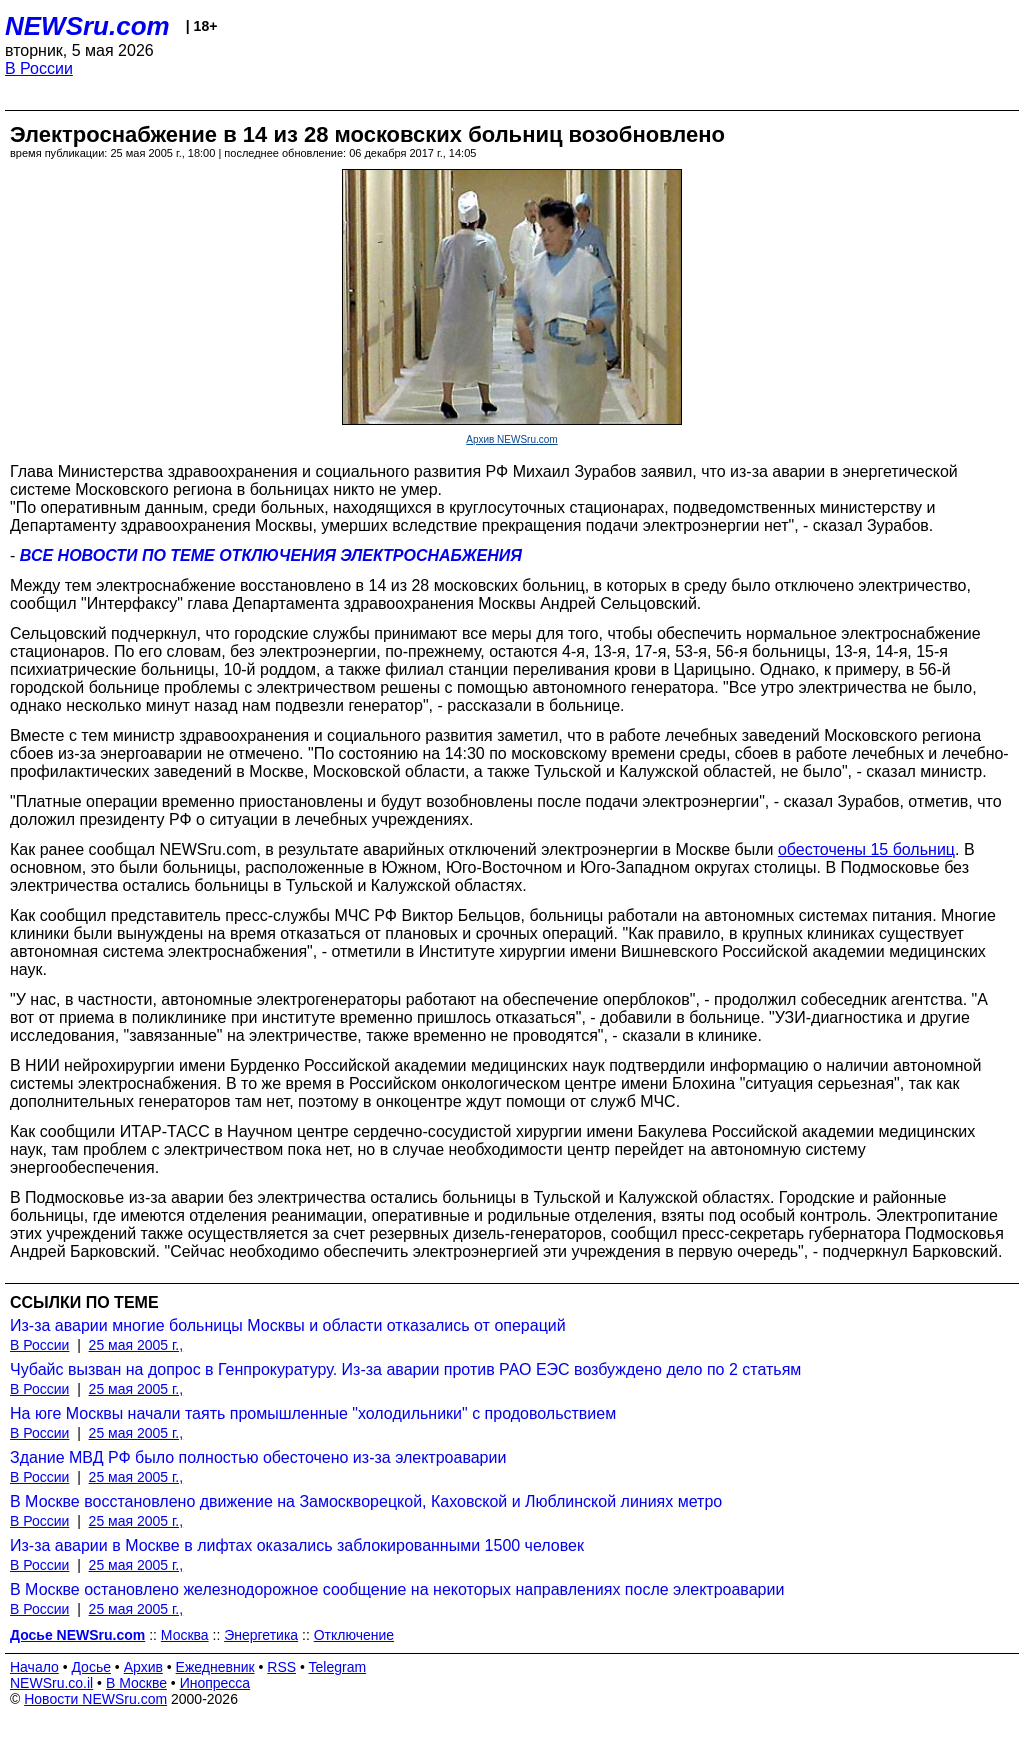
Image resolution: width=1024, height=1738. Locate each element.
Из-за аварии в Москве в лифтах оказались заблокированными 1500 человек (297, 1545)
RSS (281, 1667)
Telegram (338, 1667)
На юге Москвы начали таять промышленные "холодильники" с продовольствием (313, 1413)
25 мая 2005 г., (136, 1345)
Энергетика (261, 1635)
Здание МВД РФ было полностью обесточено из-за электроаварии (258, 1457)
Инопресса (215, 1683)
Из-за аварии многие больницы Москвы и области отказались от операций (288, 1325)
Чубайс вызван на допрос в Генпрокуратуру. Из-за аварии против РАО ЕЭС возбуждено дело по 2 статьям (405, 1369)
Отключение (354, 1635)
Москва (185, 1635)
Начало (34, 1667)
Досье (91, 1667)
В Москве (136, 1683)
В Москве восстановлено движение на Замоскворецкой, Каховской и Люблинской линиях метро (366, 1501)
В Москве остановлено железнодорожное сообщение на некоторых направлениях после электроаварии (397, 1589)
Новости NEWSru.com (95, 1699)
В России (39, 68)
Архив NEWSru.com (511, 439)
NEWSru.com (87, 26)
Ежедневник (215, 1667)
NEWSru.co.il (51, 1683)
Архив (143, 1667)
